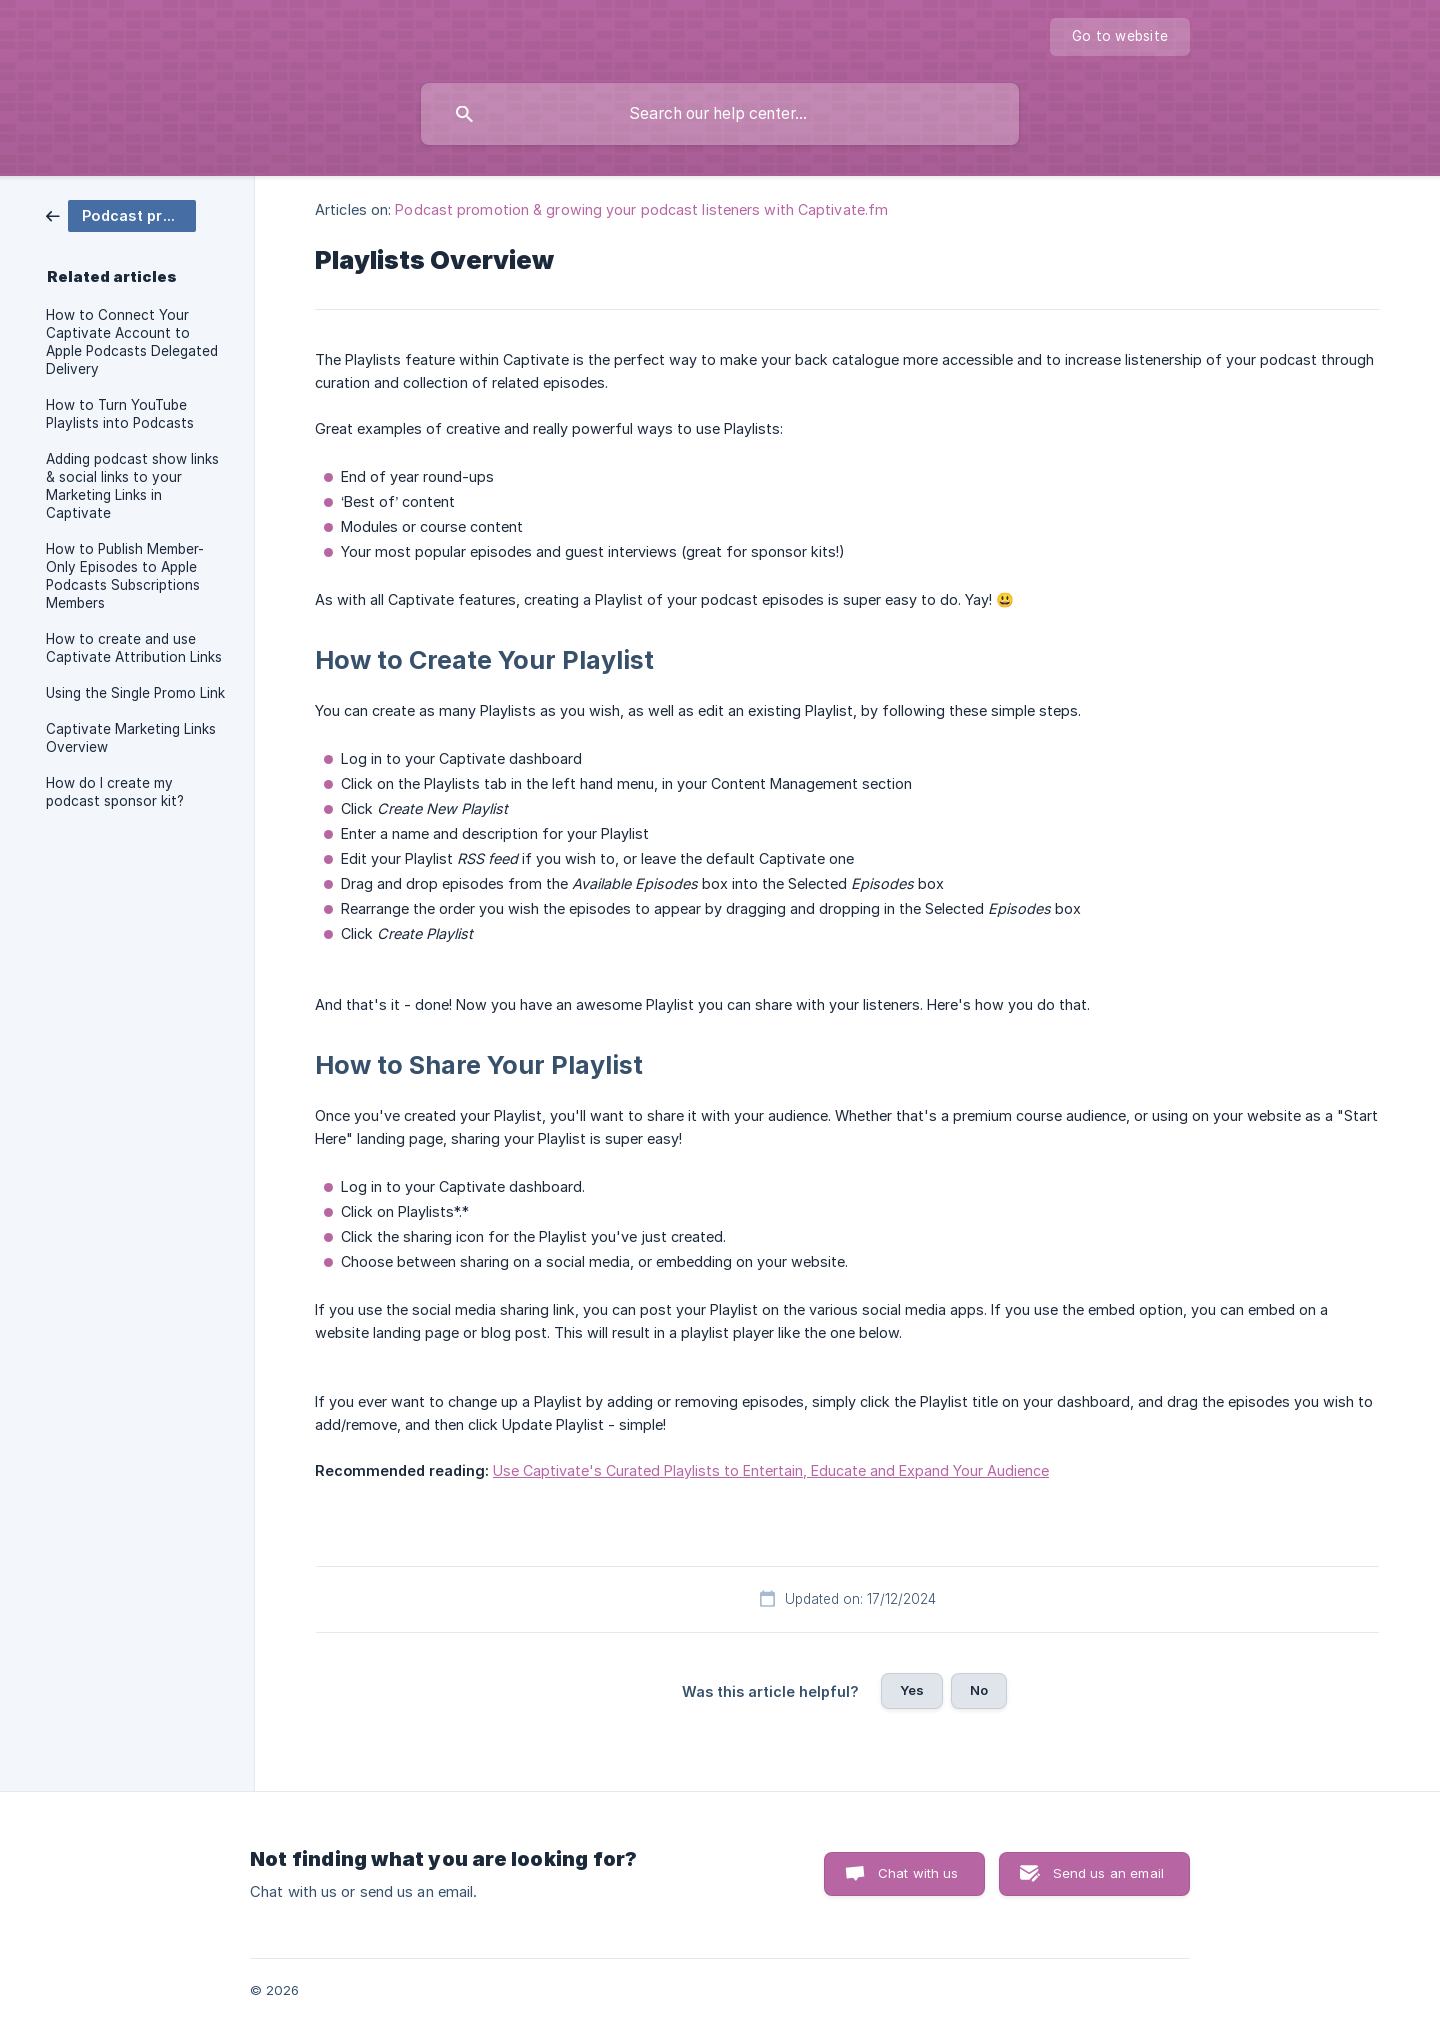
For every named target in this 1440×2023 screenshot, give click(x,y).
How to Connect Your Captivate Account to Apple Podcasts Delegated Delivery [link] (132, 342)
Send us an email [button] (1108, 1873)
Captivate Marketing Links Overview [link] (131, 738)
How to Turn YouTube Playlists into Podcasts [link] (120, 414)
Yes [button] (912, 1690)
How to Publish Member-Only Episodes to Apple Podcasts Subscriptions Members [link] (125, 576)
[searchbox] (720, 114)
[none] (1120, 37)
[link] (121, 214)
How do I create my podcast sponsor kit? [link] (115, 792)
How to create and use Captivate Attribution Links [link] (134, 648)
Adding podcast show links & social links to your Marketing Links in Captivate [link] (132, 486)
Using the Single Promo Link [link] (135, 693)
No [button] (979, 1690)
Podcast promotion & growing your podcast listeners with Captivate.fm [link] (641, 209)
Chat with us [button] (918, 1873)
